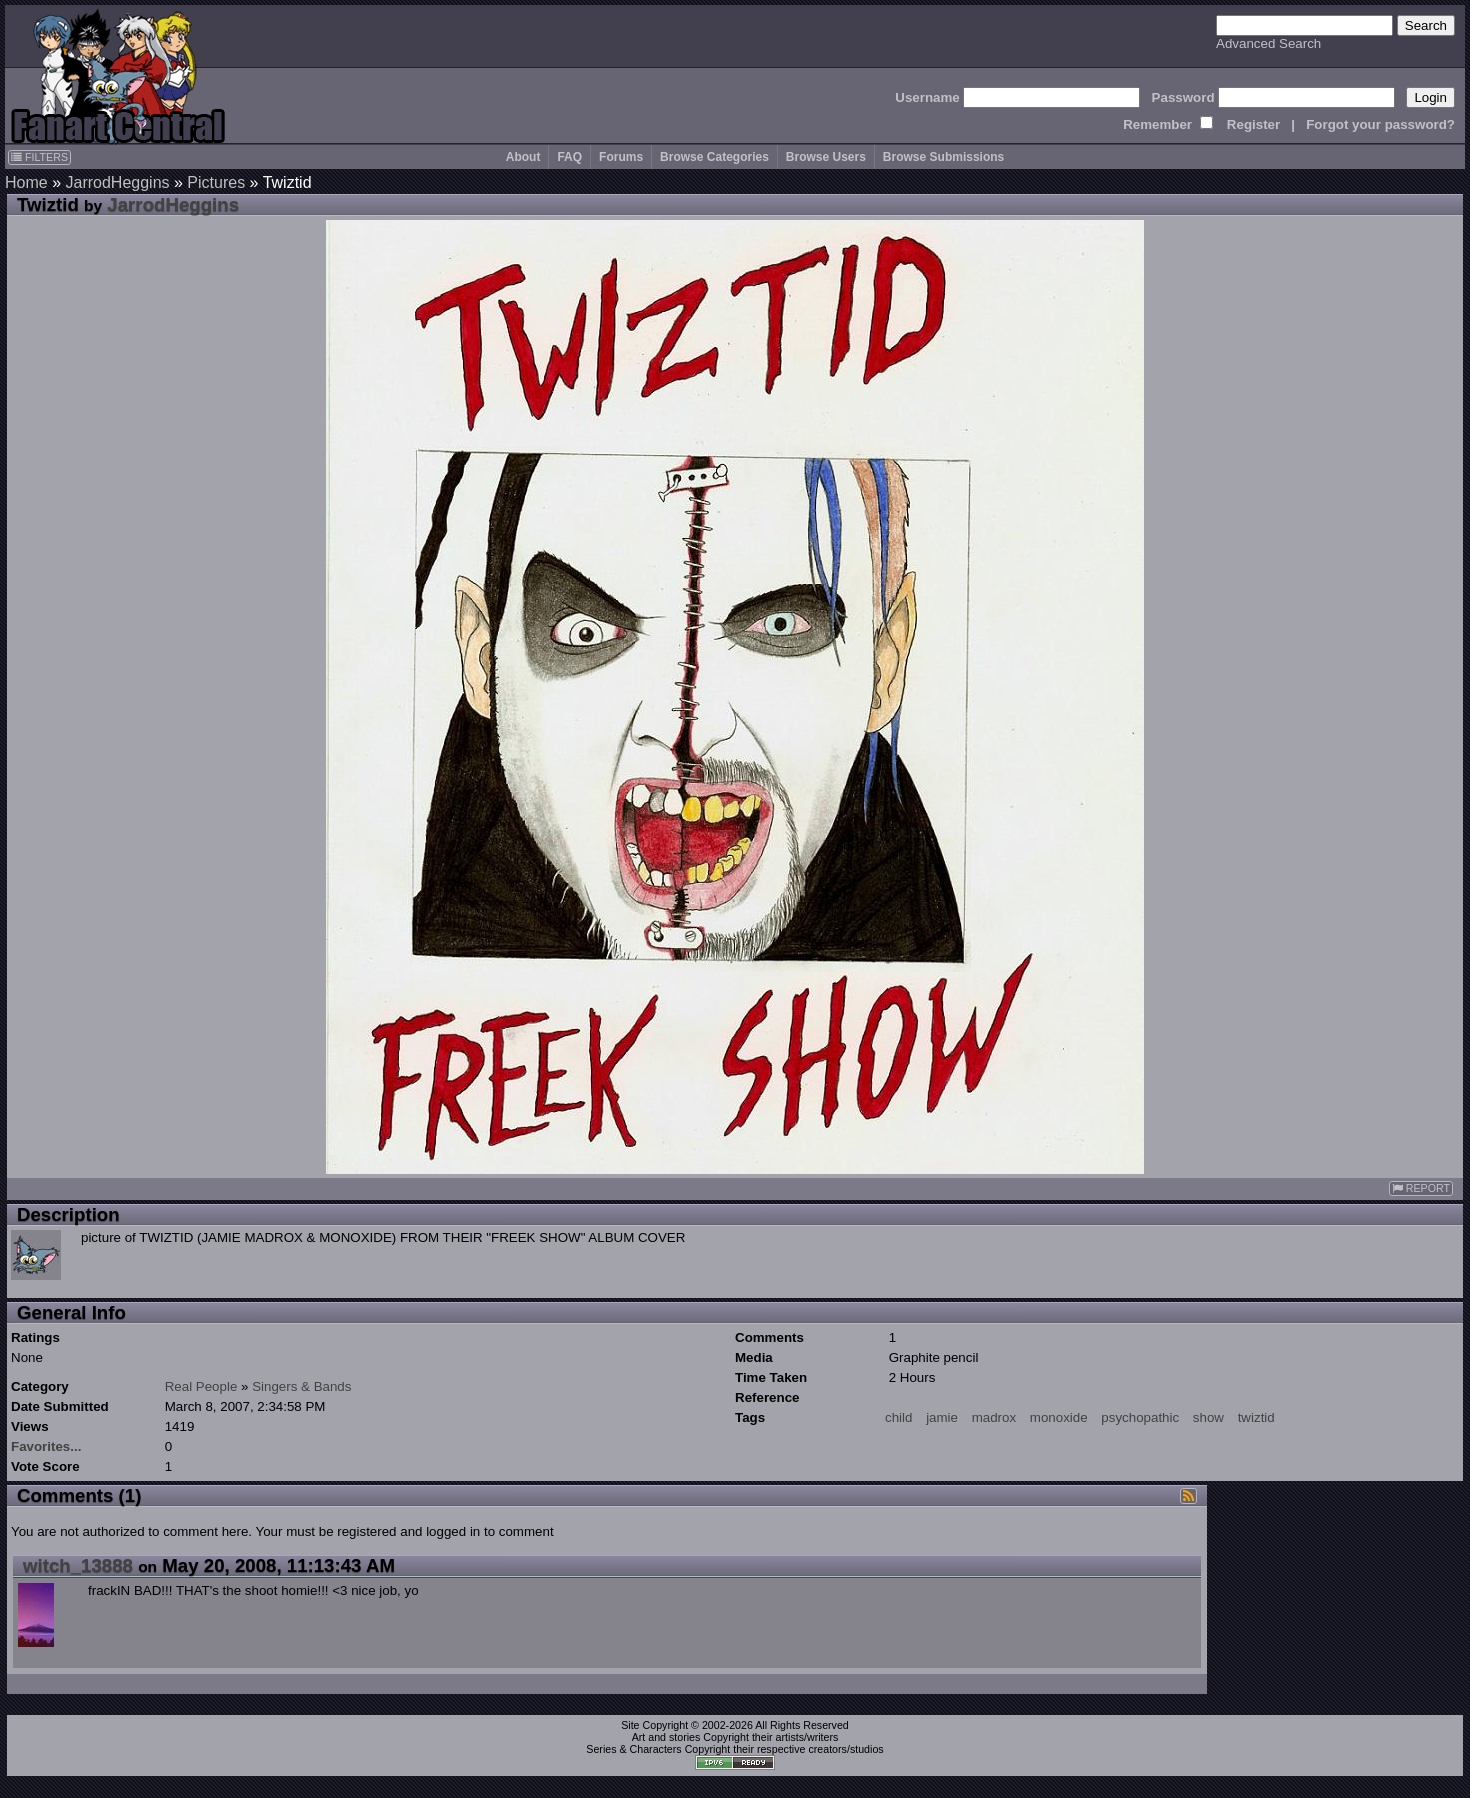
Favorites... (46, 1446)
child (898, 1417)
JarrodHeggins (117, 182)
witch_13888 (78, 1565)
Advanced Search (1268, 43)
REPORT (1421, 1188)
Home (26, 182)
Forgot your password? (1380, 124)
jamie (942, 1417)
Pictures (216, 182)
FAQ (569, 157)
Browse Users (826, 157)
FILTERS (39, 157)
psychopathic (1140, 1417)
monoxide (1059, 1417)
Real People (201, 1386)
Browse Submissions (943, 157)
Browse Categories (714, 157)
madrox (994, 1417)
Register (1253, 124)
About (523, 157)
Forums (621, 157)
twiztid (1256, 1417)
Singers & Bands (301, 1386)
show (1208, 1417)
